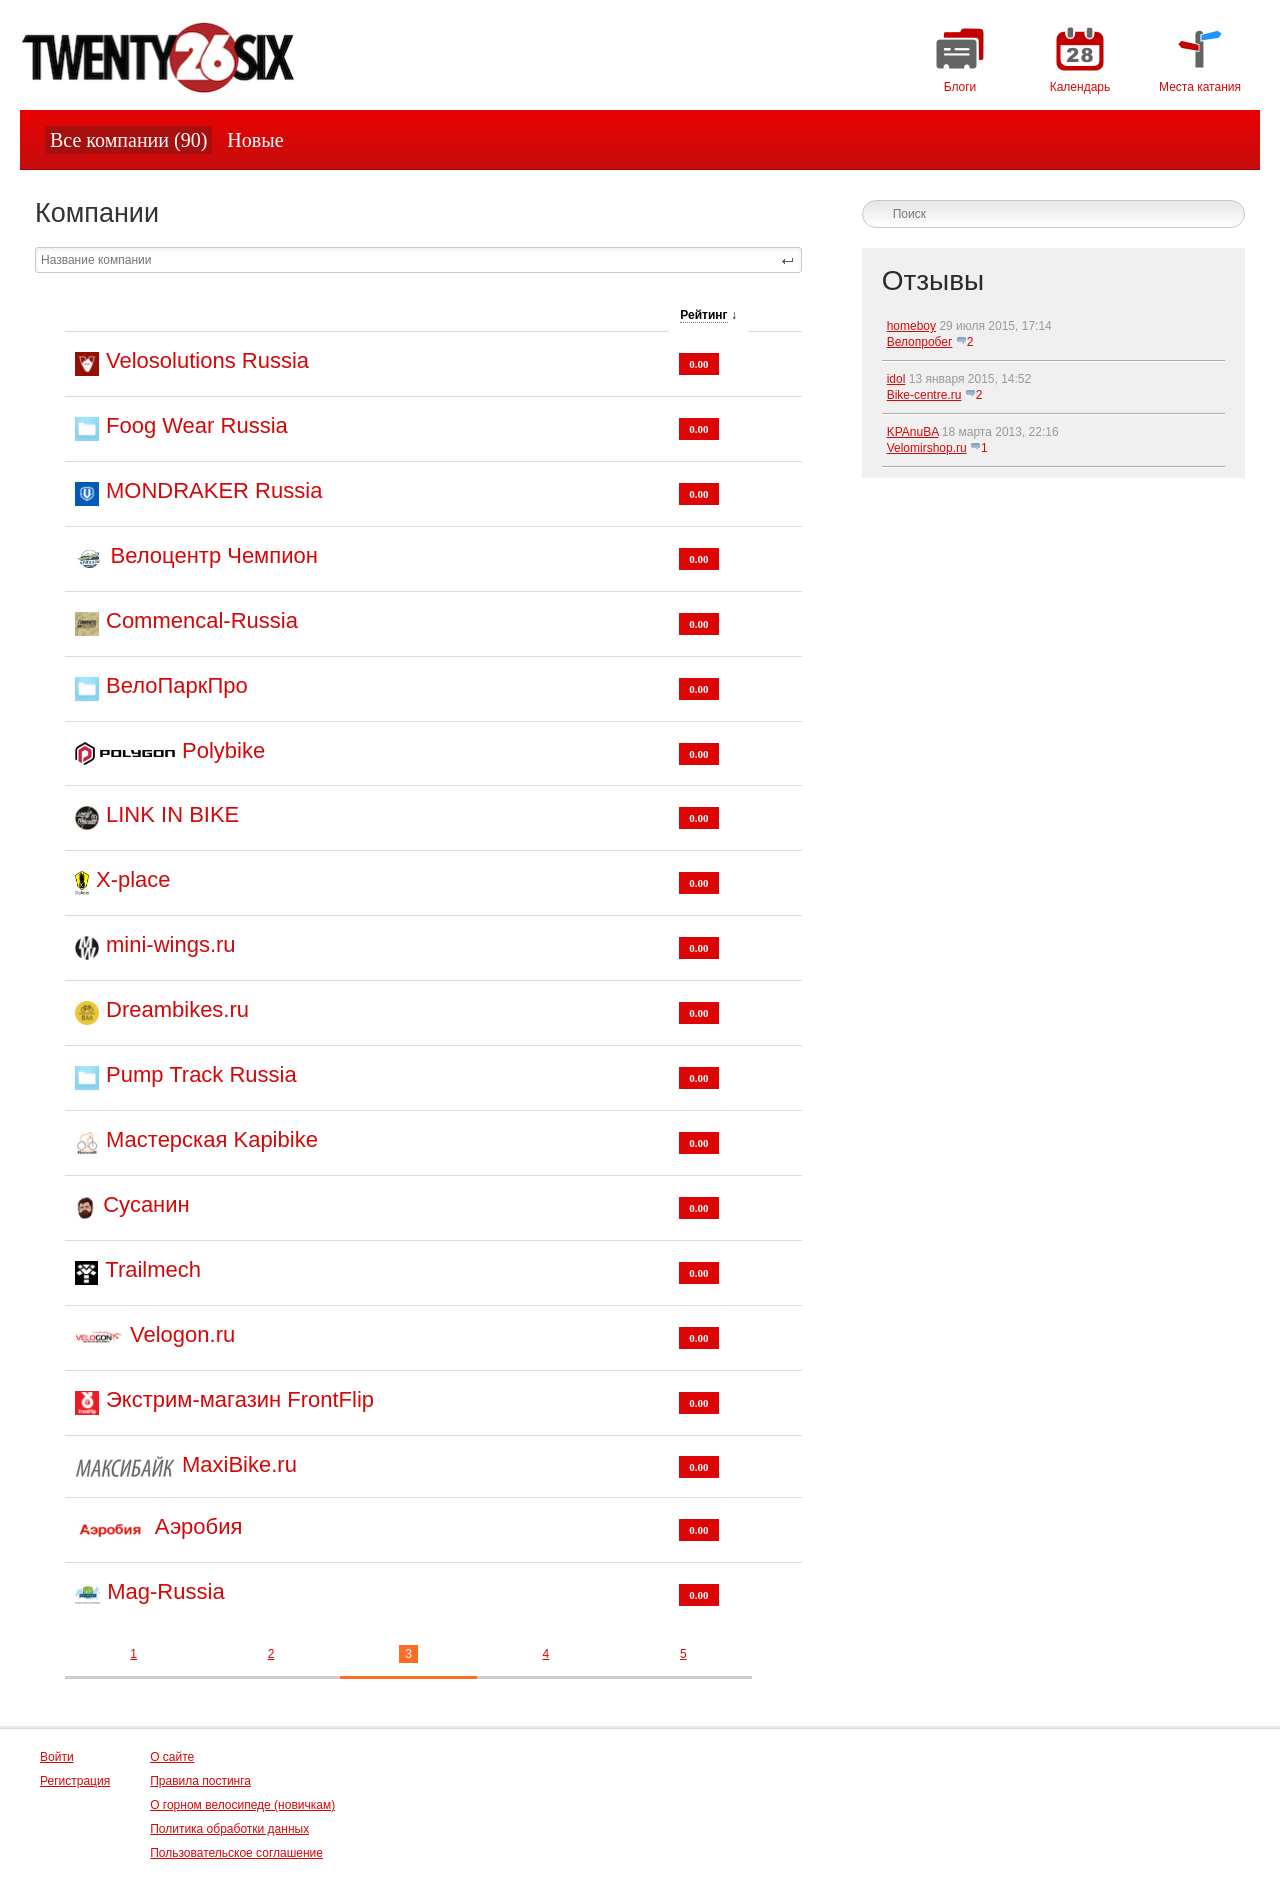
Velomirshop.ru (927, 448)
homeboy (911, 326)
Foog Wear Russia (197, 425)
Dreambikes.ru (177, 1009)
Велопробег (920, 342)
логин (1209, 183)
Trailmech (153, 1269)
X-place (133, 879)
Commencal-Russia (202, 620)
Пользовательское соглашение (236, 1853)
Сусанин (146, 1204)
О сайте (172, 1757)
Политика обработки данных (229, 1829)
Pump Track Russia (201, 1074)
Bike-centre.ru (924, 395)
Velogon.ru (182, 1334)
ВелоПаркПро (177, 685)
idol (896, 379)
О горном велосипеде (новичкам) (242, 1805)
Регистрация (75, 1781)
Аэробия (199, 1526)
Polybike (223, 750)
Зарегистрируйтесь (1061, 183)
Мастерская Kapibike (212, 1139)
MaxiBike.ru (239, 1464)
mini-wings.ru (171, 944)
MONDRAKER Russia (214, 490)
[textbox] (418, 260)
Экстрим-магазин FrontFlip (240, 1399)
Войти (57, 1757)
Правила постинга (200, 1781)
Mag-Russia (165, 1591)
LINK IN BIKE (172, 814)
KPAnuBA (913, 432)
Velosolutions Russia (207, 360)
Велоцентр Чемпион (214, 555)
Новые (255, 140)
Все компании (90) (128, 140)
